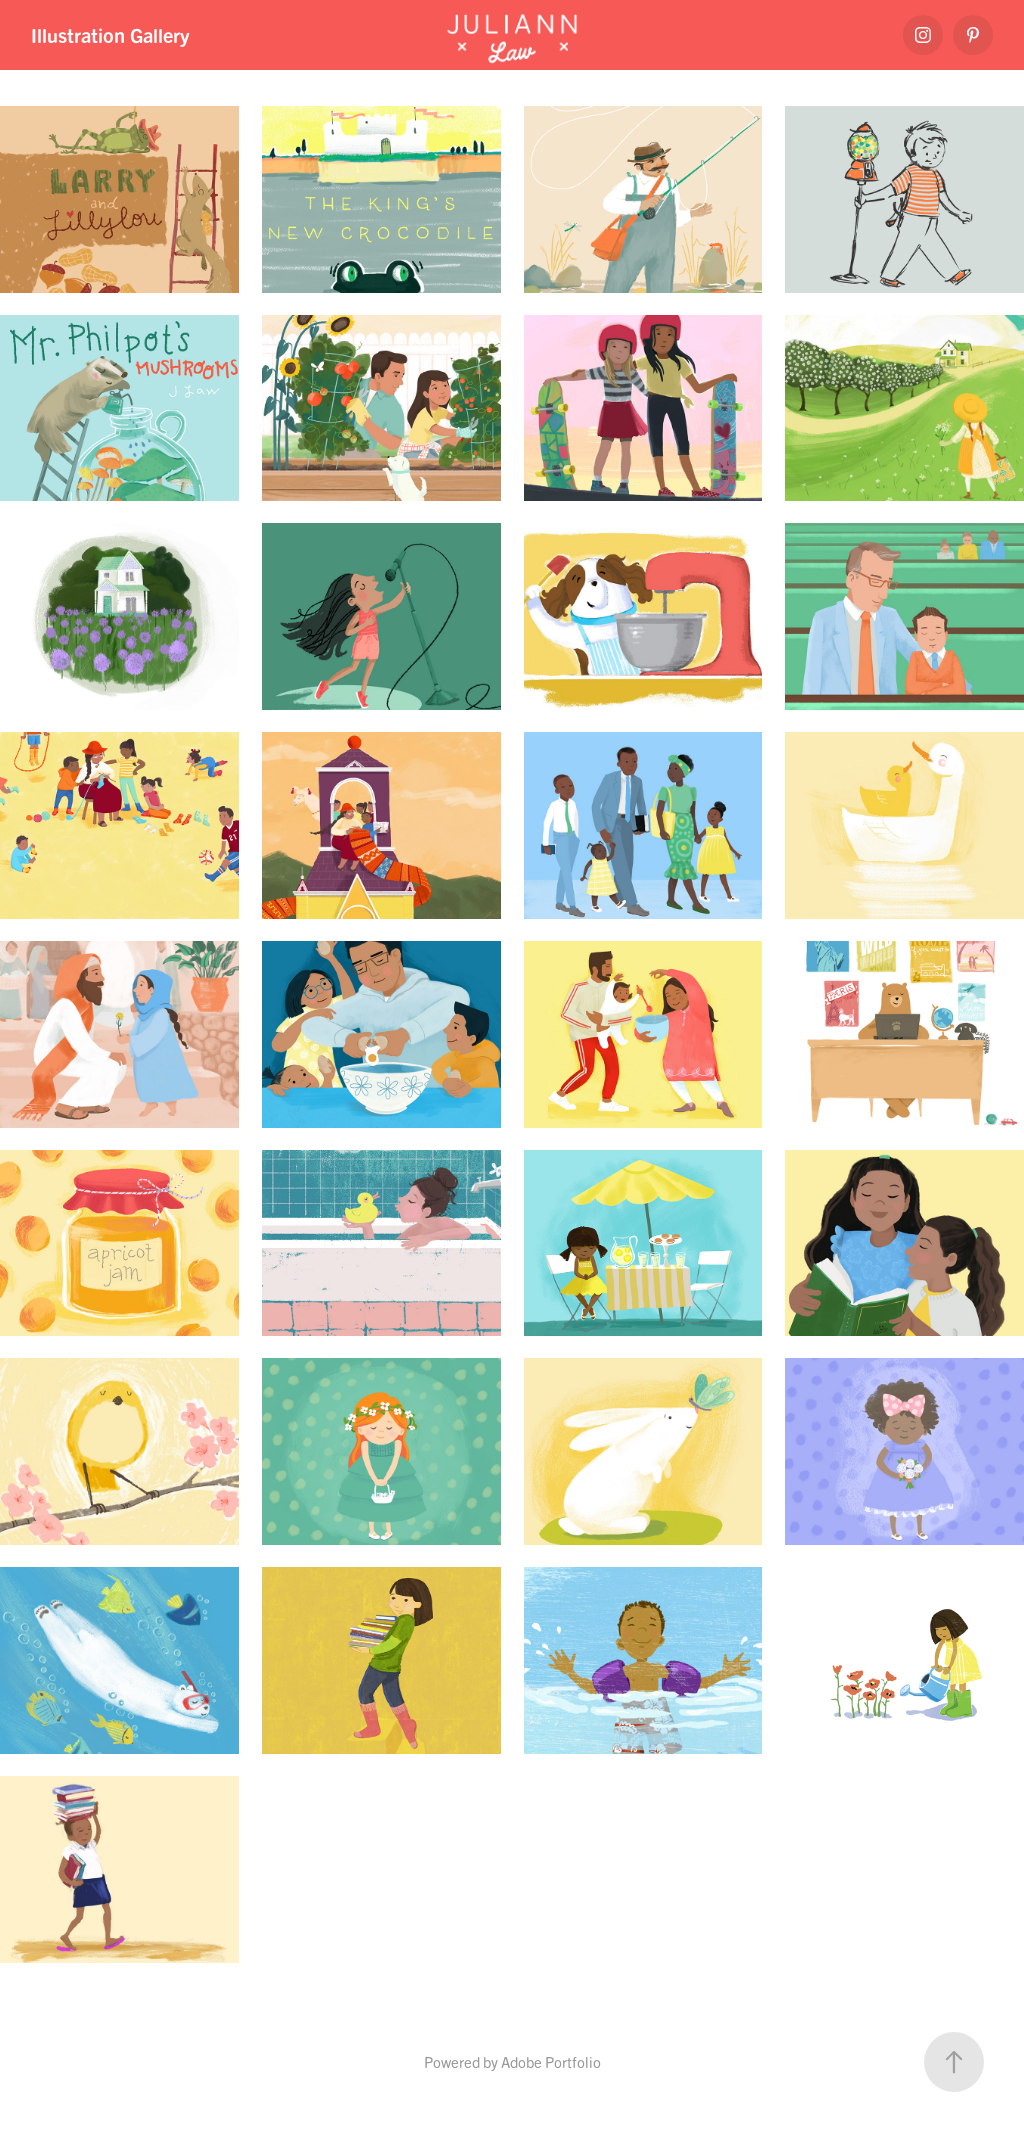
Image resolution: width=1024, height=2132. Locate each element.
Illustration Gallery (110, 34)
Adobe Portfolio (551, 2061)
